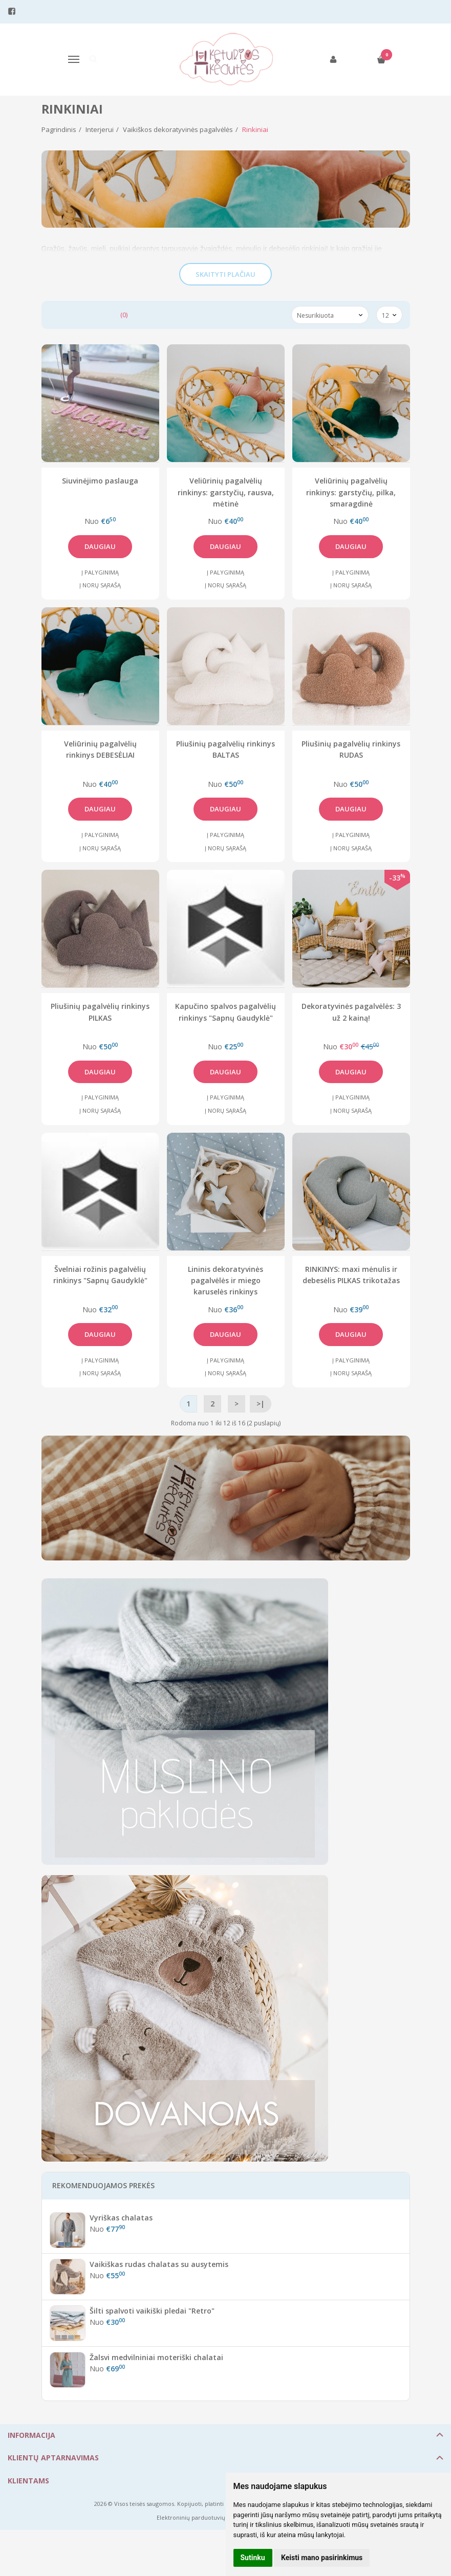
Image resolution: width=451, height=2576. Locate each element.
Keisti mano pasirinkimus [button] (321, 2557)
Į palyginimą (100, 572)
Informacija (31, 2435)
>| (260, 1403)
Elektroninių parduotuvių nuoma (201, 2517)
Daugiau (100, 546)
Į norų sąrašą (100, 585)
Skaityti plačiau (225, 274)
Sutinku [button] (253, 2557)
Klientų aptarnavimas (53, 2457)
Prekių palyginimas (88, 314)
